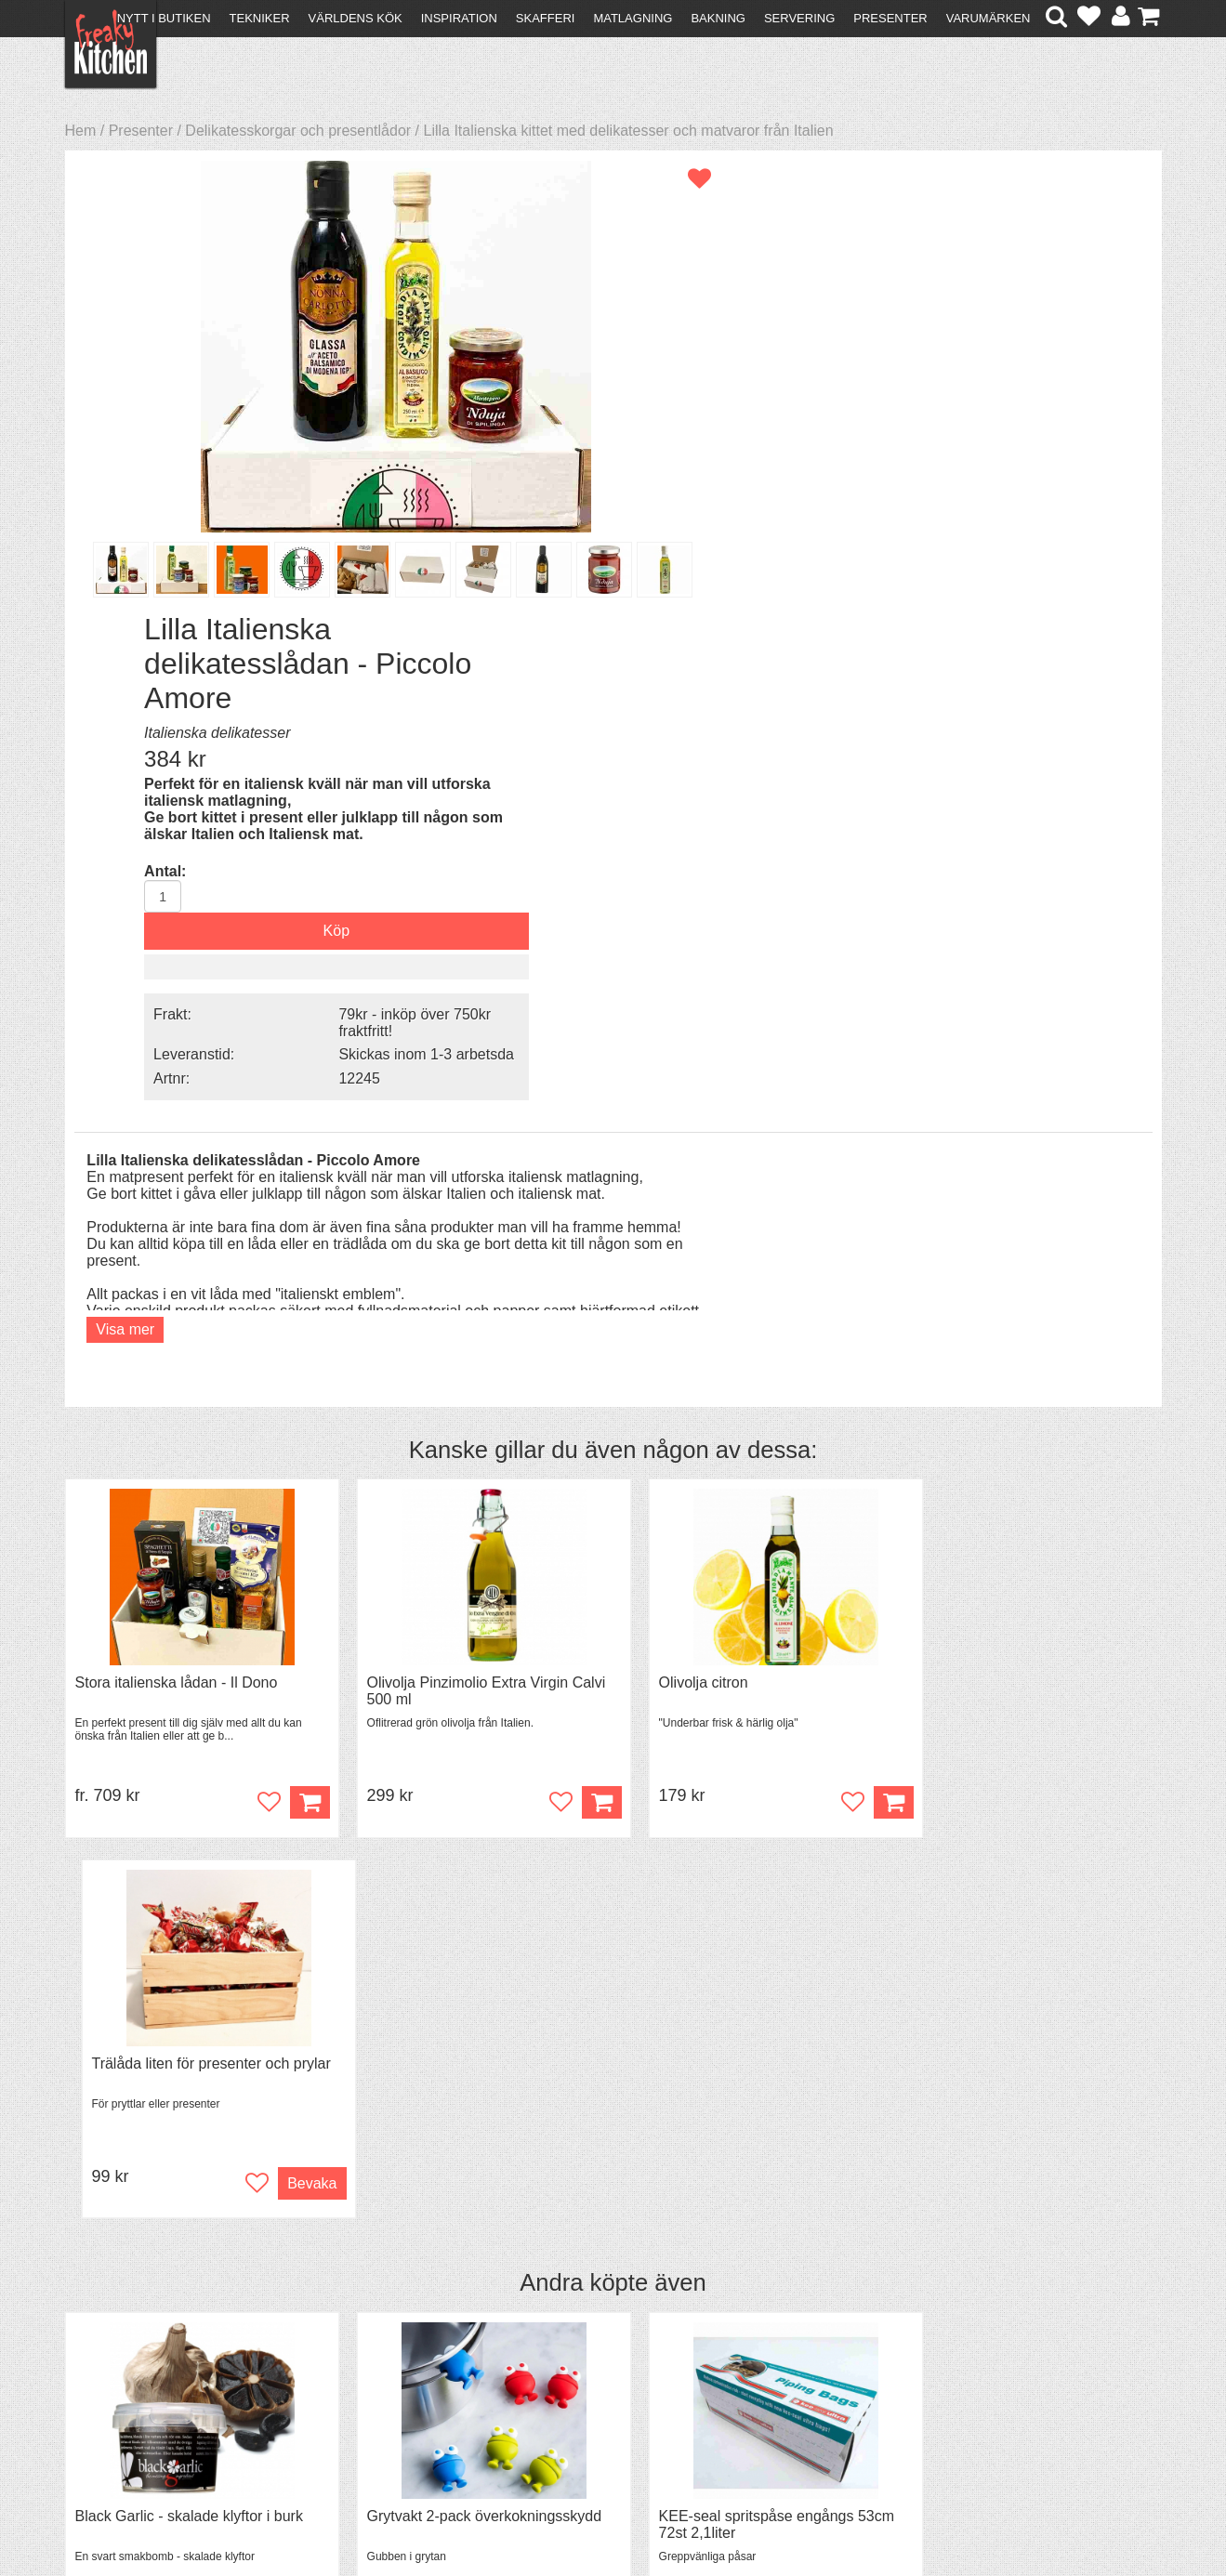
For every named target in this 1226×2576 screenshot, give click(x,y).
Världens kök (355, 18)
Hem (81, 130)
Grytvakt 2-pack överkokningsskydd (470, 1655)
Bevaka (1115, 1321)
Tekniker (260, 18)
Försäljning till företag (145, 2390)
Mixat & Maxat (385, 2373)
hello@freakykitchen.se (543, 2513)
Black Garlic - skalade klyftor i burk (189, 1655)
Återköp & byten (127, 2373)
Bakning (718, 18)
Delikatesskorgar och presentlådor (298, 130)
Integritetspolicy (126, 2406)
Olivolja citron (675, 1201)
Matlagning (632, 18)
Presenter (890, 18)
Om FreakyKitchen (607, 2342)
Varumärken (988, 18)
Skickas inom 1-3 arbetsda (1002, 606)
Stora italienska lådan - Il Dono (176, 1201)
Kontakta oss (117, 2339)
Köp (295, 1321)
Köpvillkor (106, 2356)
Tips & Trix (373, 2356)
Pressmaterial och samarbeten (646, 2359)
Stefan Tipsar (382, 2390)
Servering (799, 18)
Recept (362, 2339)
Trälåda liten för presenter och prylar (1029, 1201)
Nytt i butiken (164, 18)
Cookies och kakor (607, 2376)
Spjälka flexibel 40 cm (982, 1655)
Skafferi (545, 18)
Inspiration (459, 18)
